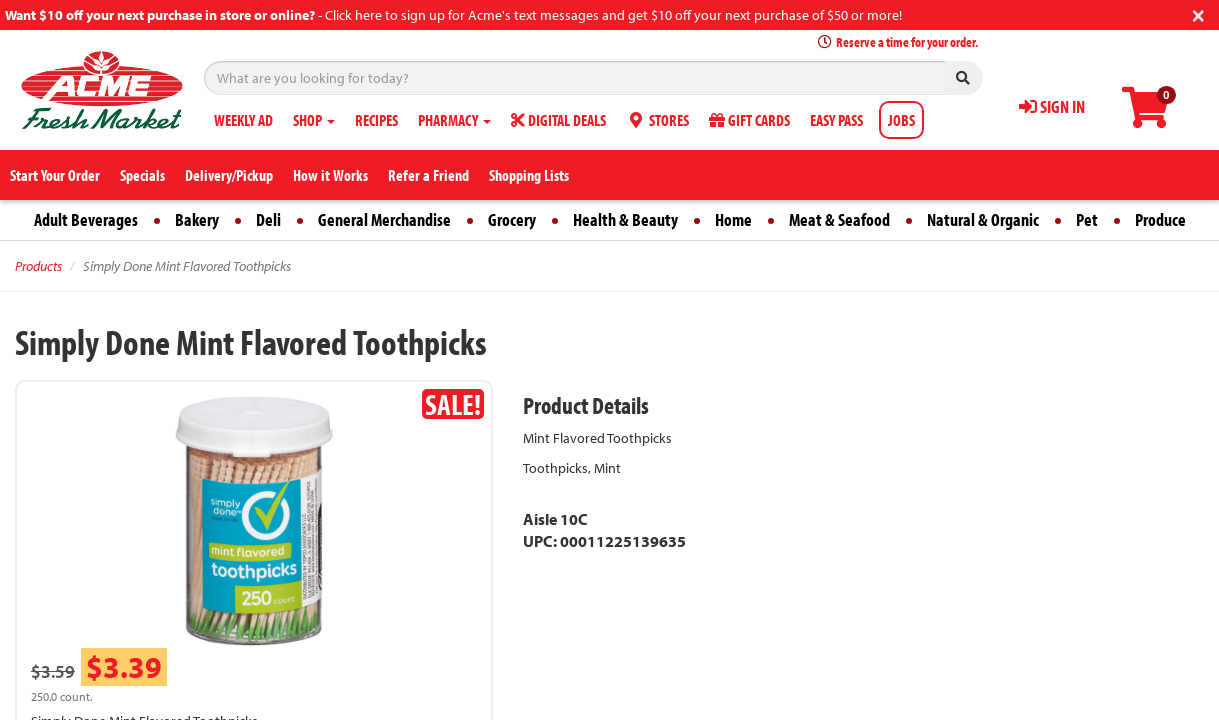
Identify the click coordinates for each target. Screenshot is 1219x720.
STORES (657, 120)
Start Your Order (55, 175)
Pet (1087, 219)
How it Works (330, 175)
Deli (268, 219)
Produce (1160, 219)
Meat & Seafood (839, 219)
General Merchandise (384, 219)
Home (733, 219)
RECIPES (376, 120)
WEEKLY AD (243, 120)
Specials (142, 175)
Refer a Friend (428, 175)
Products (38, 266)
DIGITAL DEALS (558, 120)
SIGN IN (1052, 106)
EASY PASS (836, 120)
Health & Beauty (625, 219)
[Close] (1198, 13)
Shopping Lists (529, 175)
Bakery (197, 219)
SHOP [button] (314, 120)
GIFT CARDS (749, 120)
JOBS (901, 120)
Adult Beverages (86, 219)
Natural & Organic (983, 219)
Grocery (512, 219)
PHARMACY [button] (454, 120)
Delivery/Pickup (229, 175)
